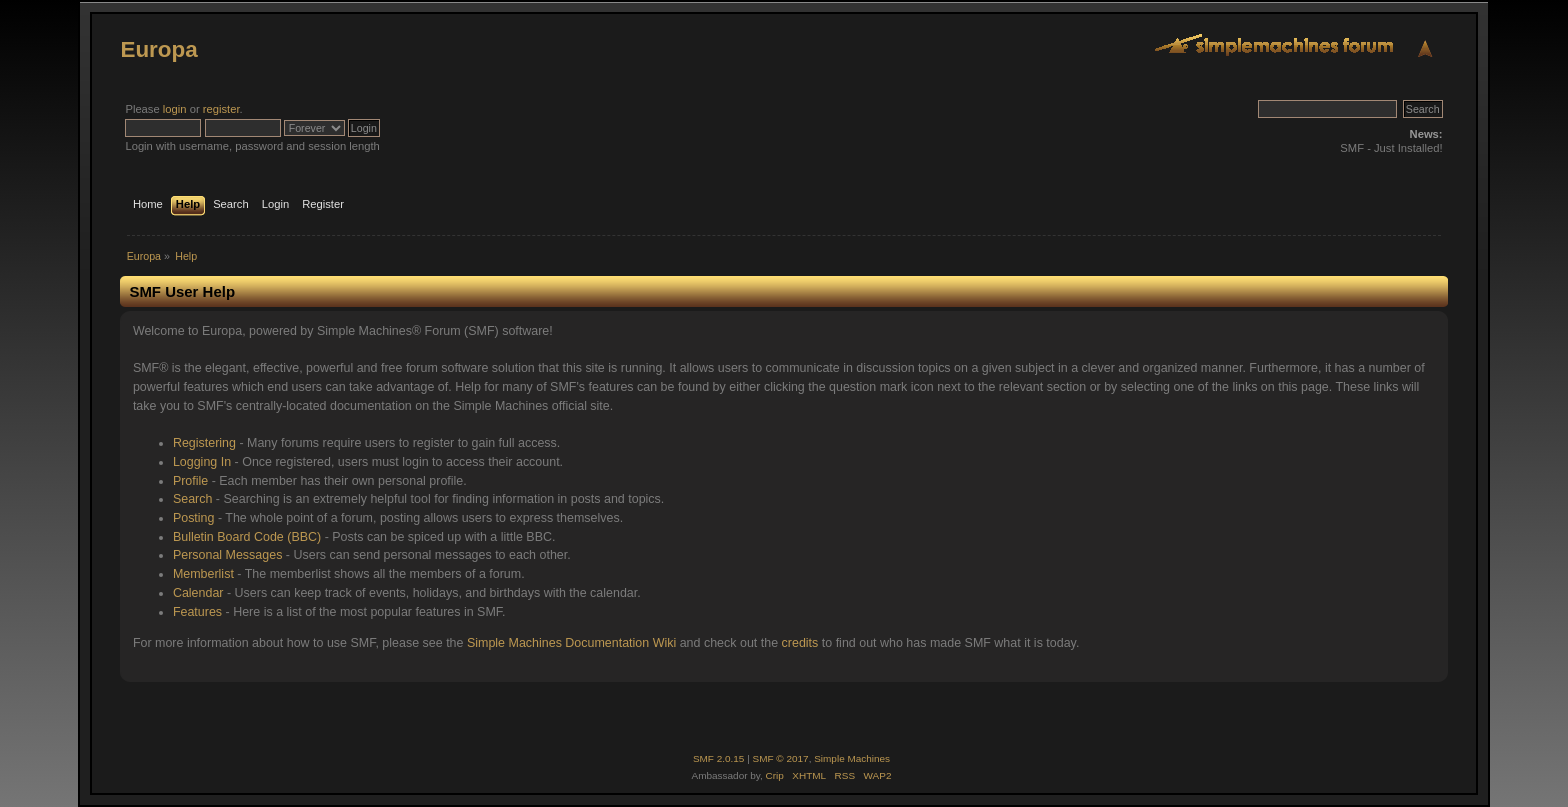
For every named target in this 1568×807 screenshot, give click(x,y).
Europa (158, 49)
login (175, 109)
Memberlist (203, 574)
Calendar (198, 593)
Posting (194, 518)
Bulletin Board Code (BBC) (247, 537)
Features (197, 612)
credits (800, 643)
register (221, 109)
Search (193, 499)
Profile (190, 481)
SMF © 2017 (781, 758)
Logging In (202, 462)
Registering (204, 443)
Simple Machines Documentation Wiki (571, 643)
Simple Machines (852, 758)
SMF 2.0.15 (719, 758)
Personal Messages (228, 555)
